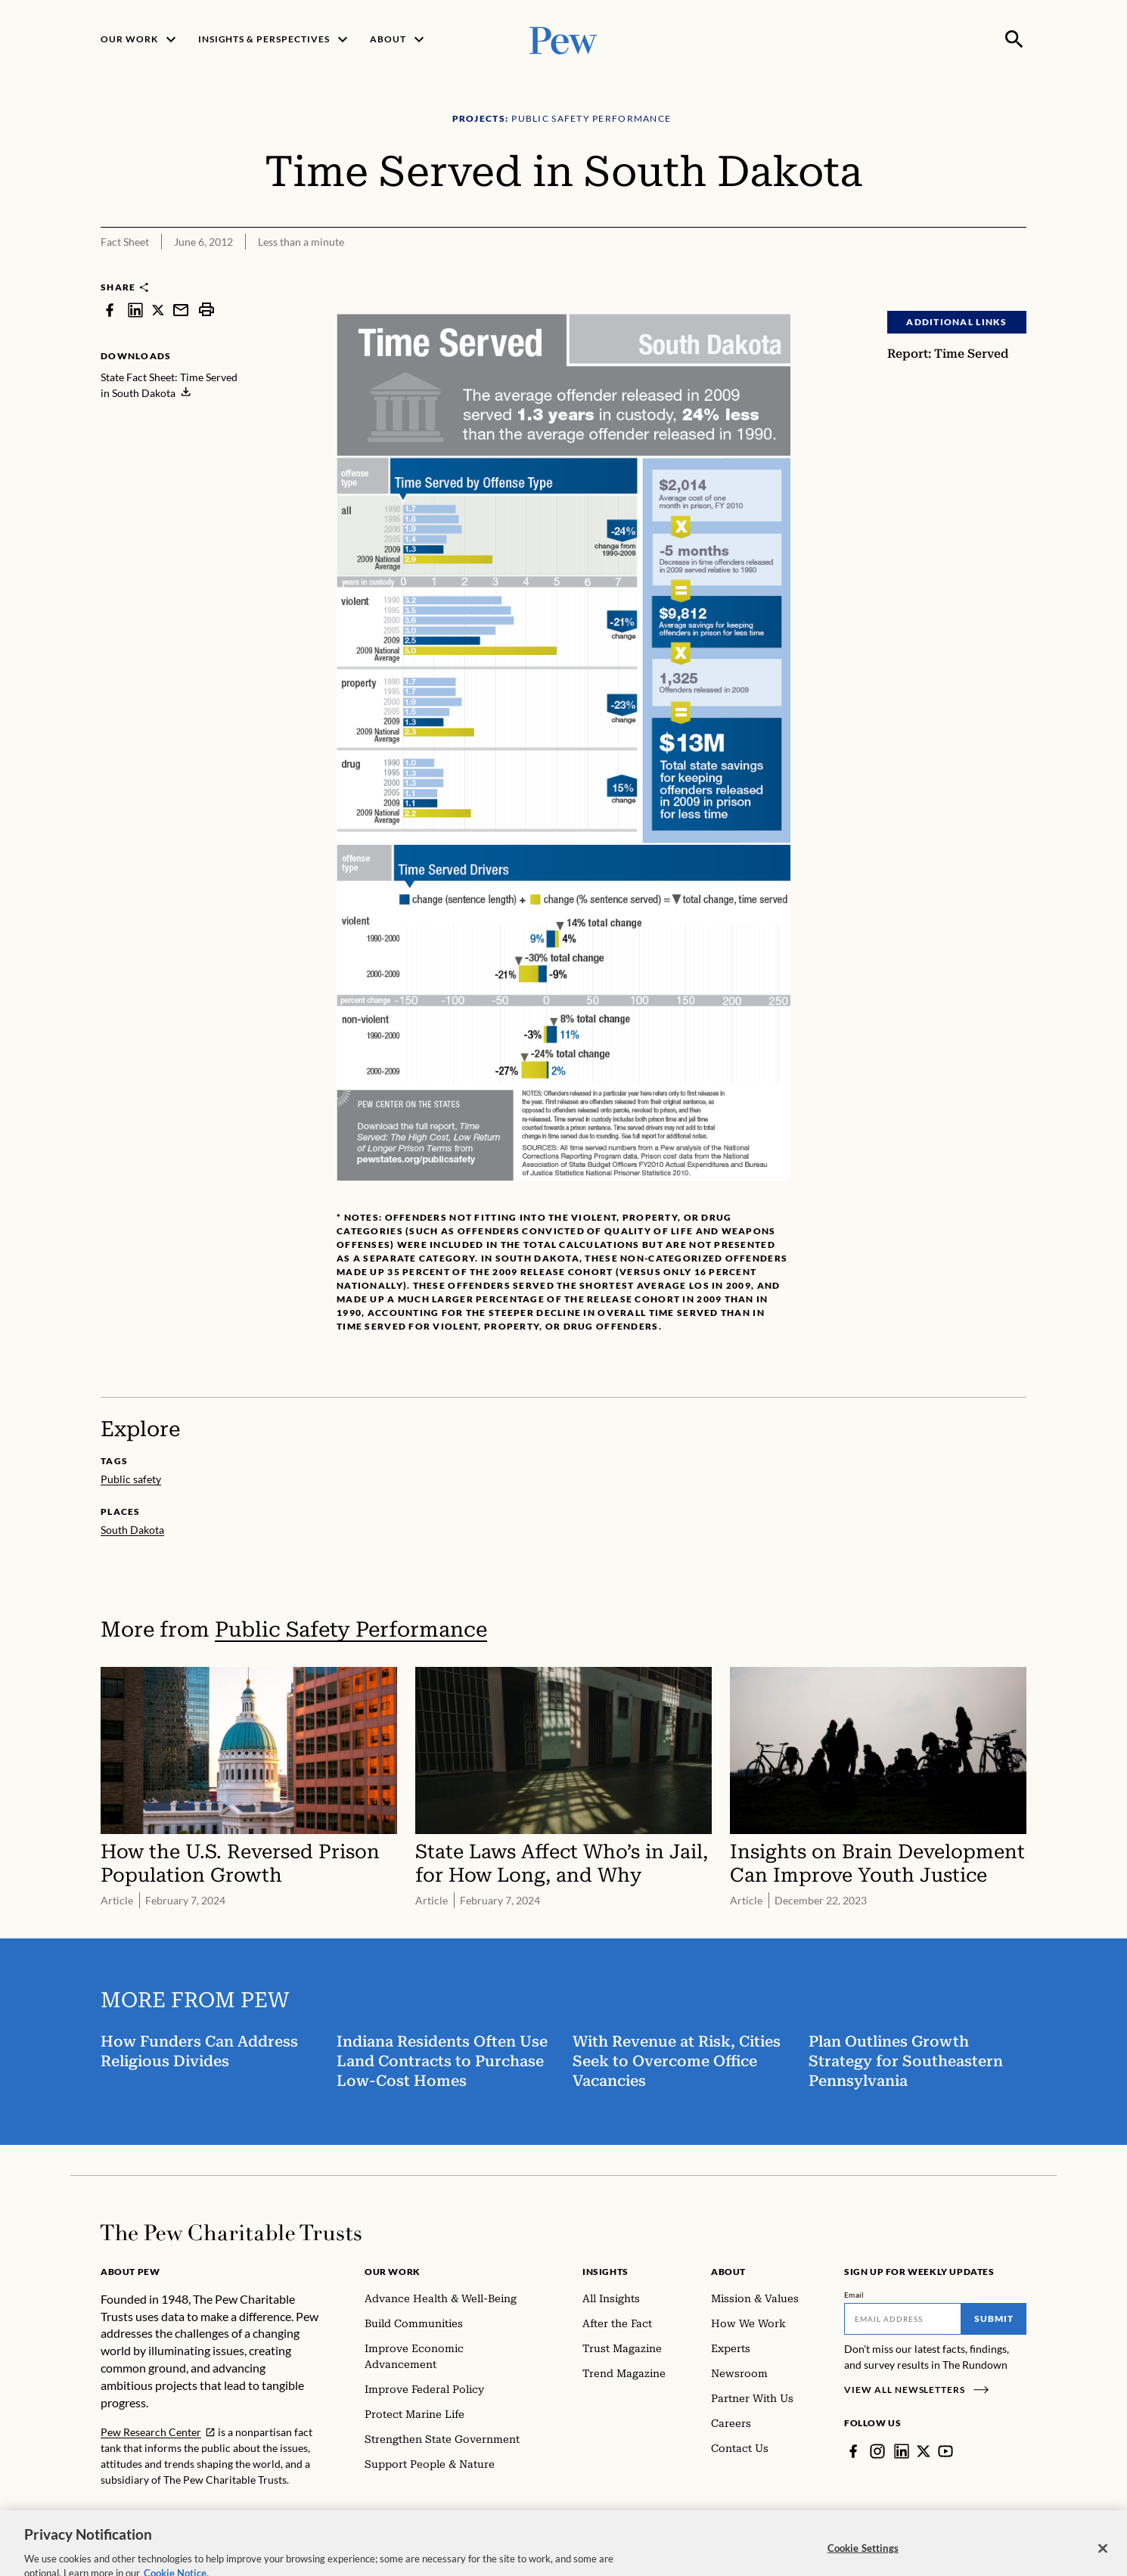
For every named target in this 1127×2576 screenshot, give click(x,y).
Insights (605, 2271)
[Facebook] (853, 2451)
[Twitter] (923, 2451)
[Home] (231, 2232)
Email (854, 2294)
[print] (206, 309)
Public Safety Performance (351, 1629)
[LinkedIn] (902, 2451)
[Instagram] (877, 2451)
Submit (994, 2318)
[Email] (902, 2319)
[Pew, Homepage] (563, 38)
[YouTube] (945, 2451)
